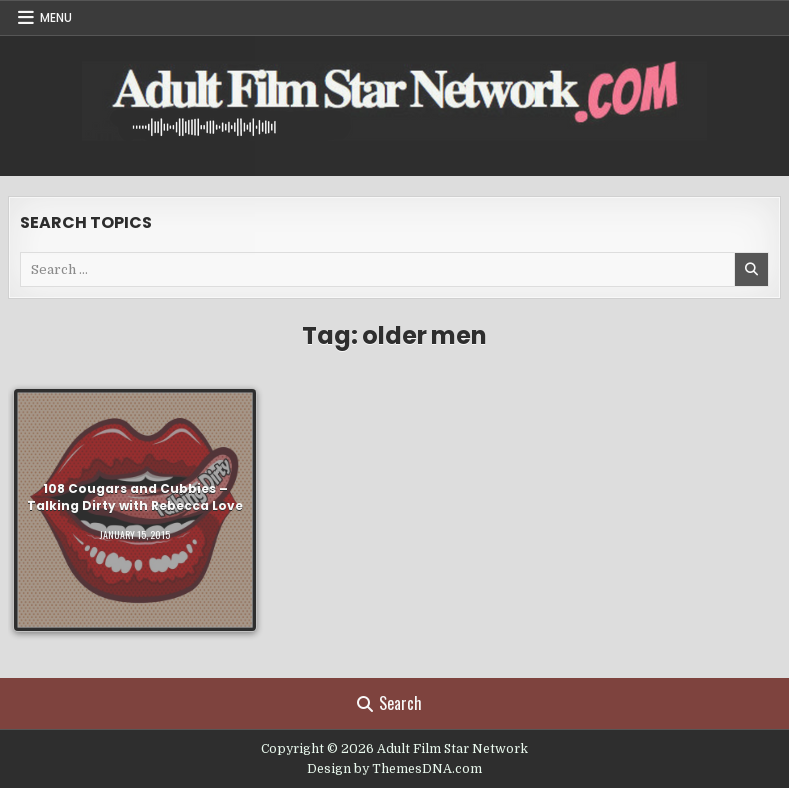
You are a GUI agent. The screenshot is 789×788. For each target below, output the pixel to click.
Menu (56, 17)
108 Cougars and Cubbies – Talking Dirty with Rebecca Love (135, 497)
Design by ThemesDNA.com (394, 769)
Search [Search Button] (389, 703)
